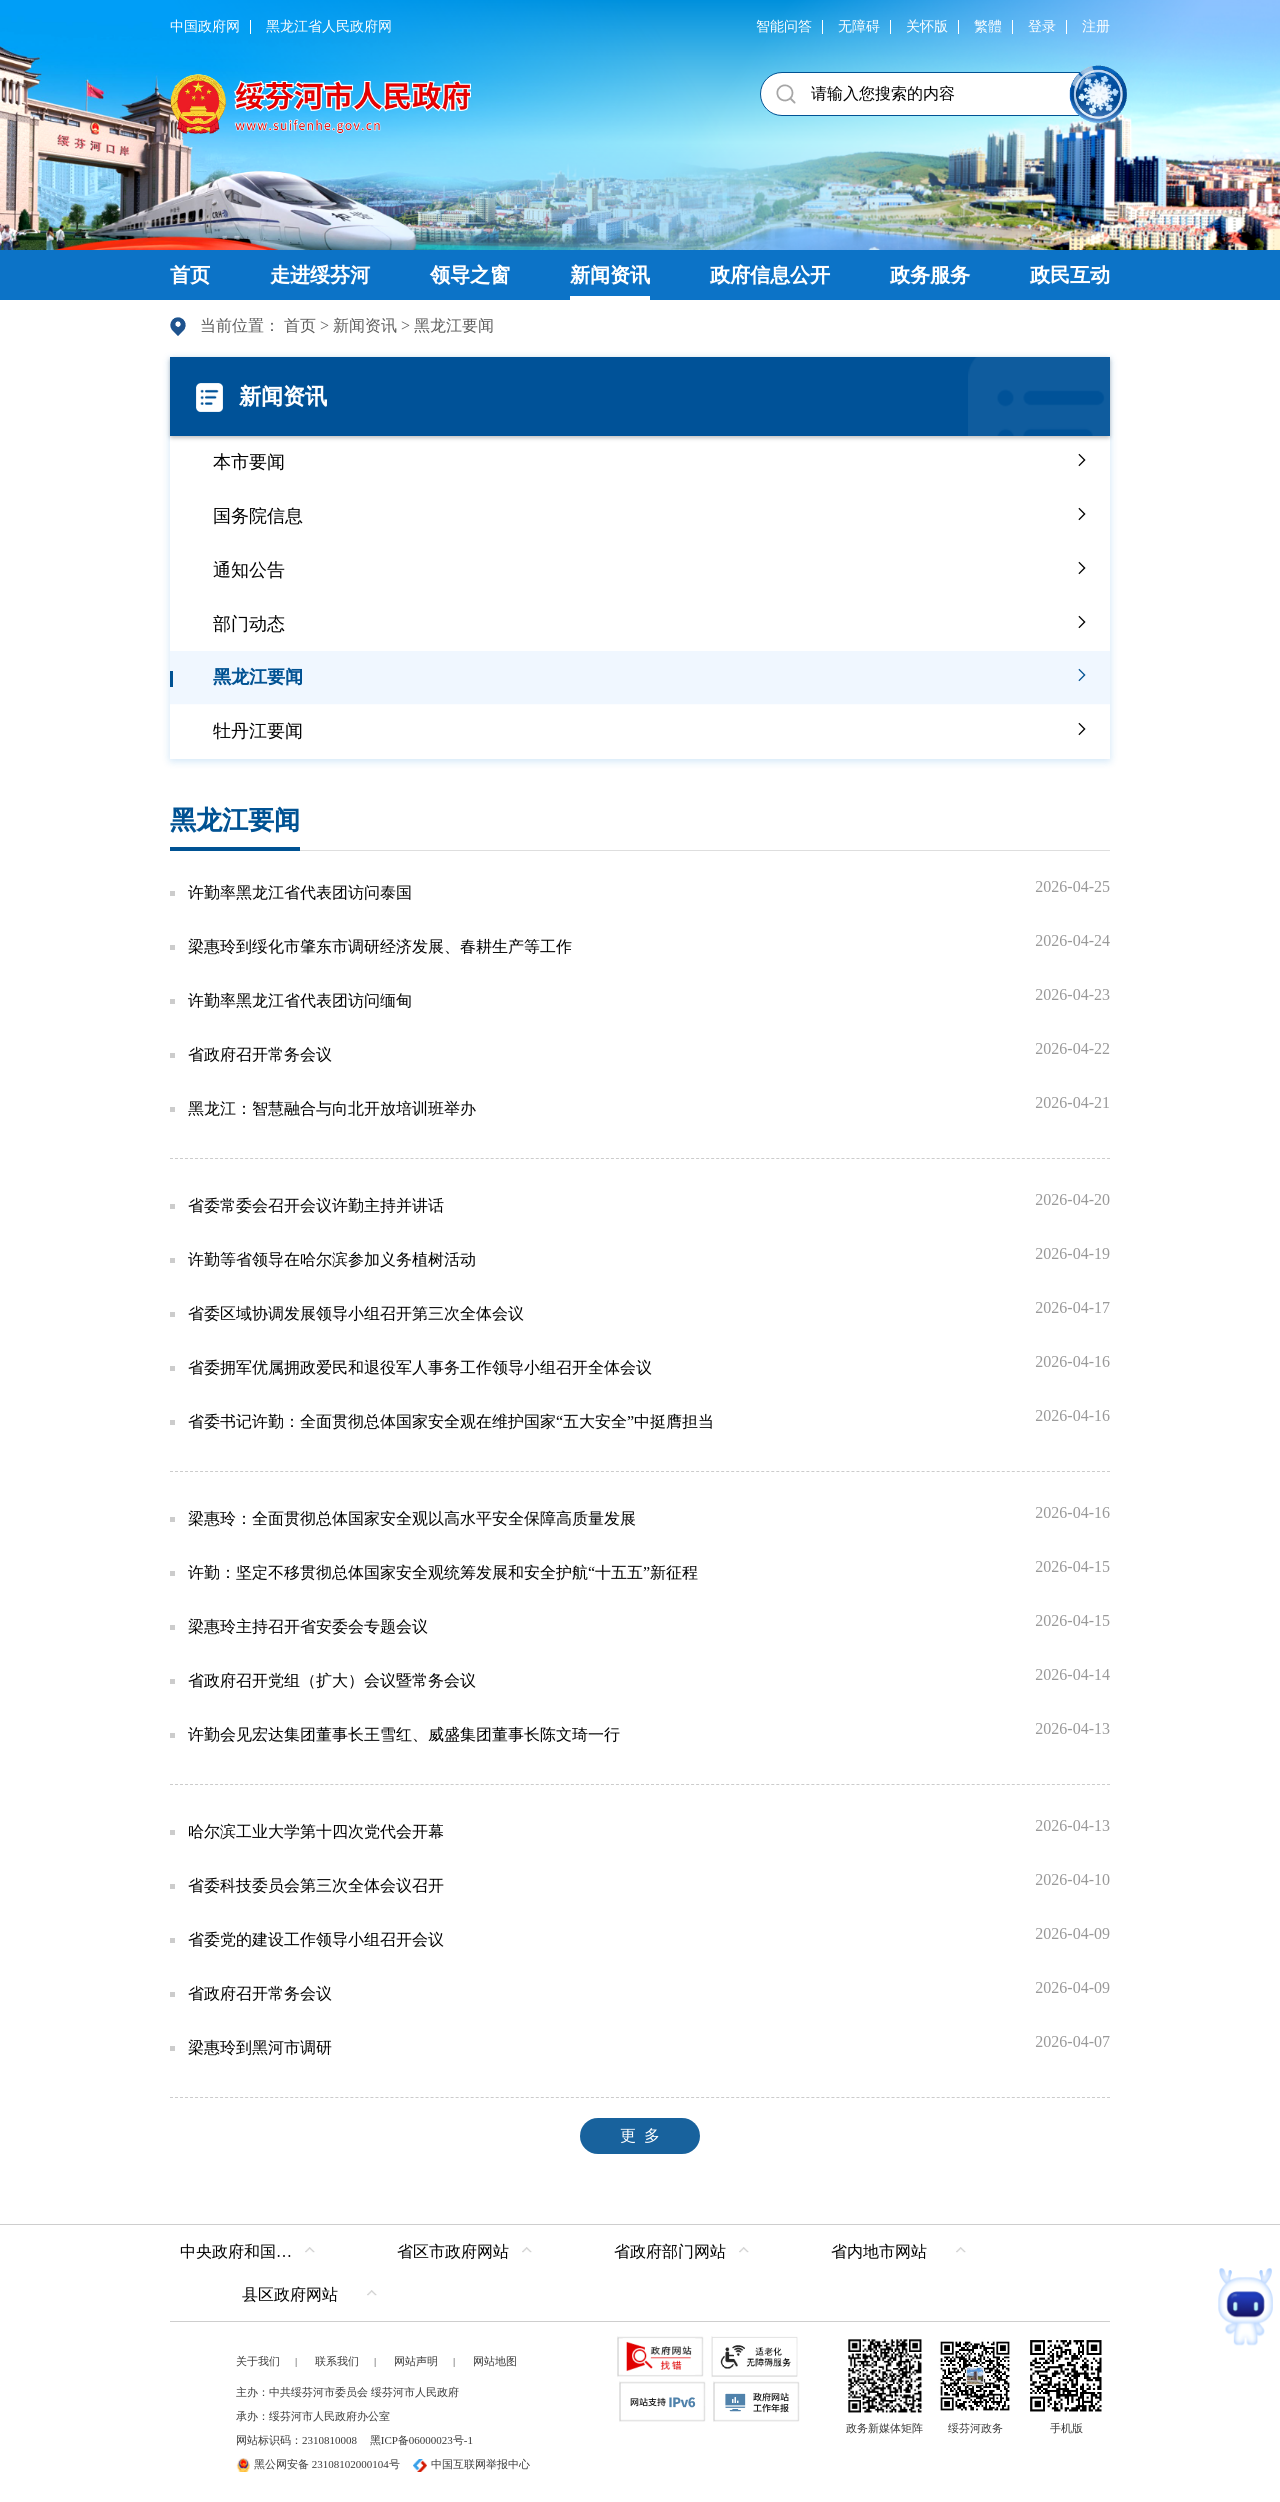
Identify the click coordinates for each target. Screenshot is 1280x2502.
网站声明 (416, 2361)
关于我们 (258, 2361)
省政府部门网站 (670, 2251)
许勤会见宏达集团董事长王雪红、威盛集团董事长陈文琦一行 (404, 1734)
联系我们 (337, 2361)
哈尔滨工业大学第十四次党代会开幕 (316, 1831)
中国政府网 (205, 26)
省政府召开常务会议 (260, 1054)
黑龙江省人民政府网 (329, 26)
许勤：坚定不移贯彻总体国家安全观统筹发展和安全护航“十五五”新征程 (443, 1572)
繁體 (988, 26)
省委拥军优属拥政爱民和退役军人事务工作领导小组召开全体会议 (420, 1367)
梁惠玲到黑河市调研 (260, 2047)
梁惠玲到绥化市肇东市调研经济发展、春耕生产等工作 (380, 946)
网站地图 (495, 2361)
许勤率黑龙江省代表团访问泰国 (300, 892)
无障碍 (859, 26)
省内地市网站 (879, 2251)
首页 (300, 325)
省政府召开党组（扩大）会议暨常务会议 (332, 1680)
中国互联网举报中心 (471, 2464)
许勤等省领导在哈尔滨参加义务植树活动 (332, 1259)
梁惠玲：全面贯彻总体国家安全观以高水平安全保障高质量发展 (412, 1518)
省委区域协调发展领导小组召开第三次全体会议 (356, 1313)
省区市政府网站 (453, 2251)
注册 (1096, 26)
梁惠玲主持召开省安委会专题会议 (308, 1626)
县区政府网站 (290, 2294)
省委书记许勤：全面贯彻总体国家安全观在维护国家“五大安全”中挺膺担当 (451, 1421)
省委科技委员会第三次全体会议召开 (316, 1885)
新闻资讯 (365, 325)
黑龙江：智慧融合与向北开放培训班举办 (332, 1108)
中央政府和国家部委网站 (252, 2251)
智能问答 (784, 26)
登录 (1042, 26)
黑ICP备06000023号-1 (421, 2440)
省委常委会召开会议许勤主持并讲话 (316, 1205)
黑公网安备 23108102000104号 (318, 2464)
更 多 (640, 2135)
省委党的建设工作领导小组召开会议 (316, 1939)
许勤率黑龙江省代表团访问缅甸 (300, 1000)
